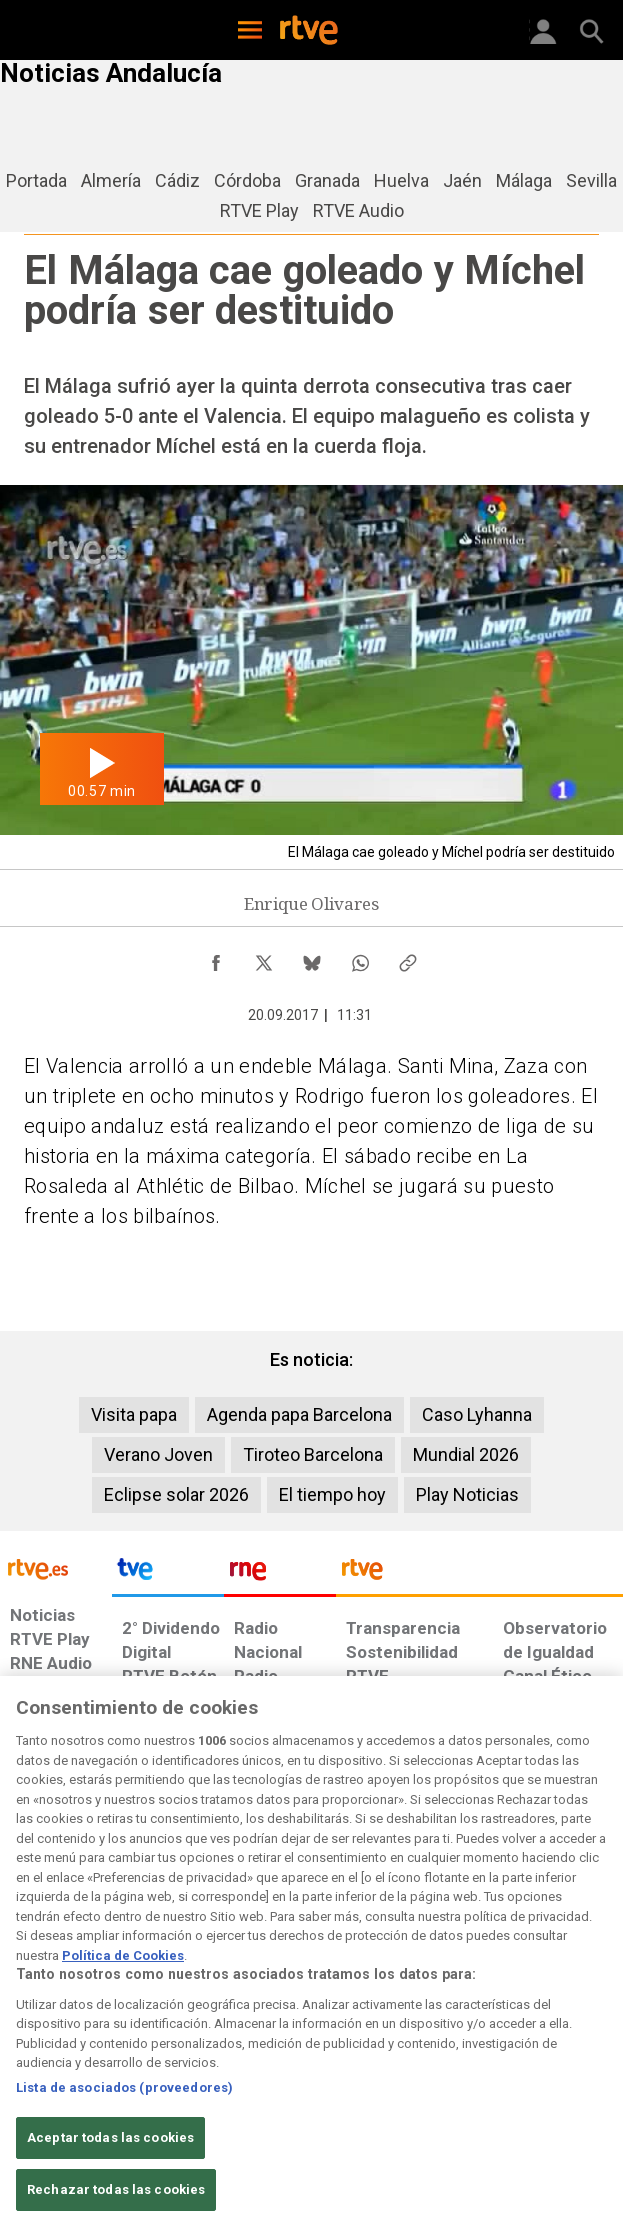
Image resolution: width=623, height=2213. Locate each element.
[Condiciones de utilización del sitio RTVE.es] (24, 2047)
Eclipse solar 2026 (176, 1494)
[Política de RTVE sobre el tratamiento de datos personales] (93, 2047)
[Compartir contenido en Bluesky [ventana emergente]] (312, 958)
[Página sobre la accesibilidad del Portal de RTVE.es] (353, 2037)
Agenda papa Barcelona (299, 1414)
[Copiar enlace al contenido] (408, 958)
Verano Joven (158, 1454)
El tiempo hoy (332, 1494)
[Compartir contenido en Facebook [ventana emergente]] (216, 958)
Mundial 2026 (466, 1454)
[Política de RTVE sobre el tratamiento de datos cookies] (177, 2057)
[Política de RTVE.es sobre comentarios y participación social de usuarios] (573, 2047)
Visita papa (134, 1414)
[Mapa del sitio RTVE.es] (427, 2047)
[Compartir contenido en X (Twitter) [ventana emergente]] (264, 958)
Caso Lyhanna (477, 1414)
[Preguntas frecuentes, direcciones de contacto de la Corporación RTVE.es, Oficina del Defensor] (487, 2037)
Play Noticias (467, 1494)
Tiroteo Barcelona (313, 1454)
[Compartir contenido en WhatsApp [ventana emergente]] (360, 958)
